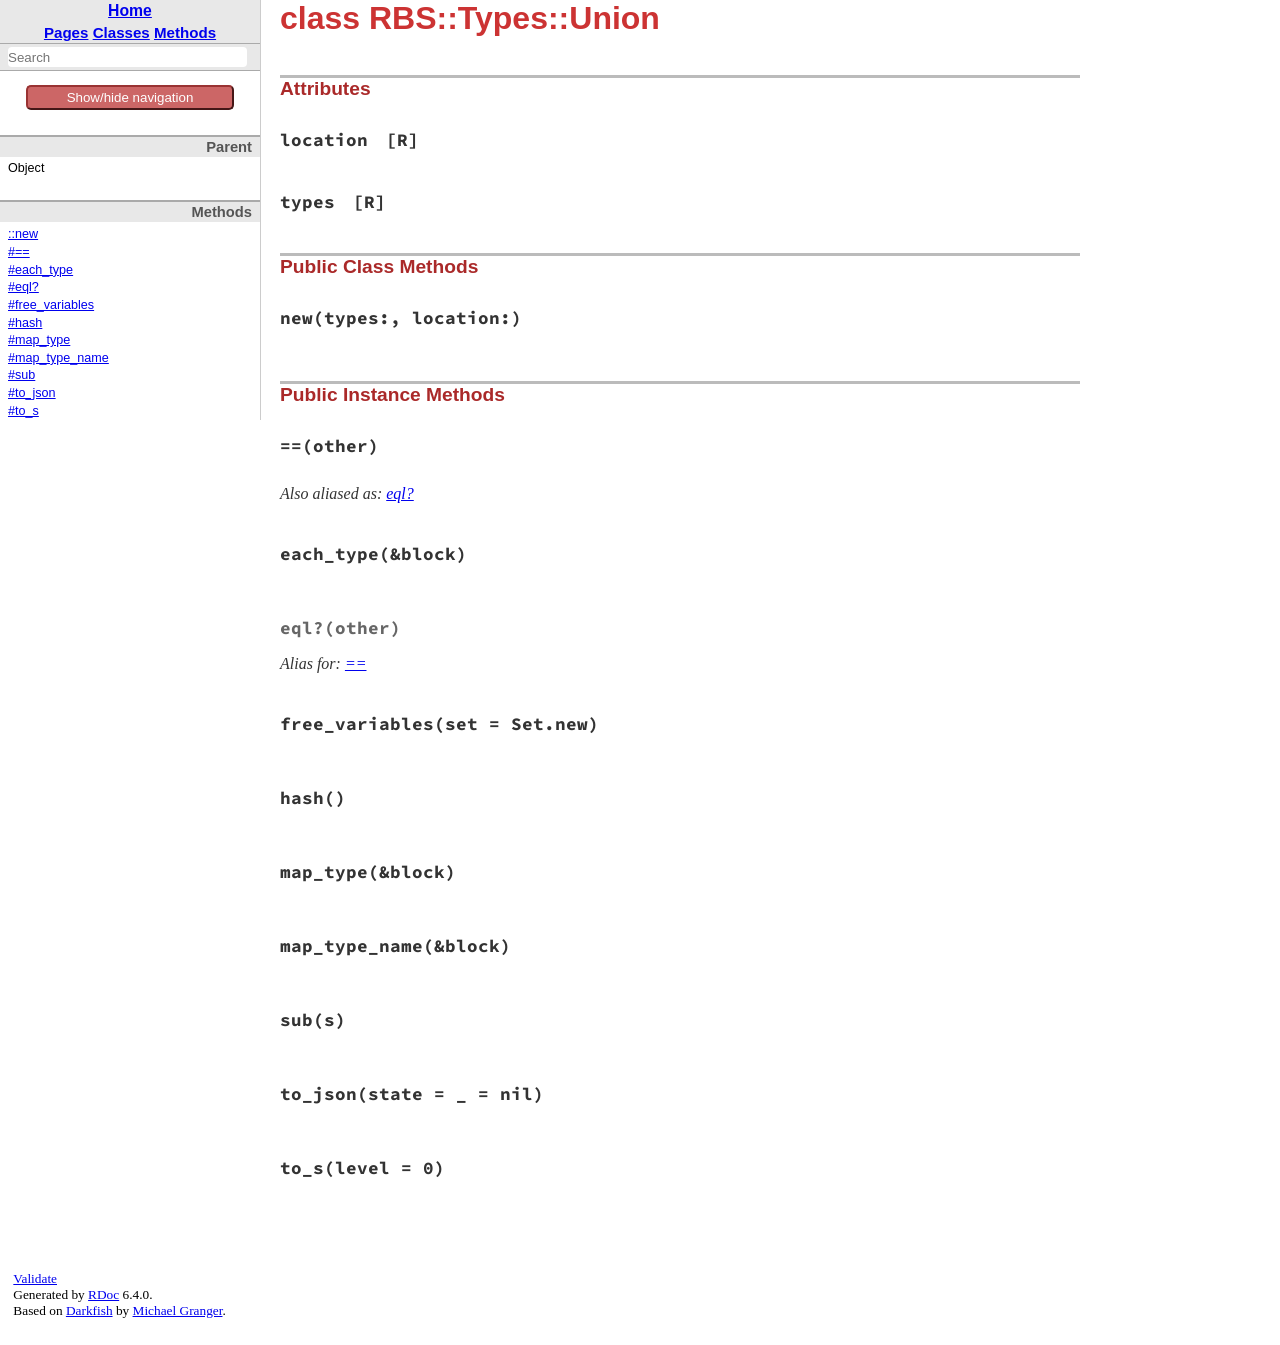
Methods (185, 32)
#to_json (32, 393)
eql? (400, 493)
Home (130, 10)
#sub (21, 375)
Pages (66, 32)
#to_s (23, 411)
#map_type (39, 340)
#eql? (23, 287)
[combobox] (127, 57)
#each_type (40, 270)
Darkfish (89, 1310)
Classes (121, 32)
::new (23, 234)
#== (19, 252)
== (356, 663)
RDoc (103, 1294)
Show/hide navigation (130, 97)
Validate (35, 1278)
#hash (25, 323)
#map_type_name (58, 358)
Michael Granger (178, 1310)
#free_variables (51, 305)
